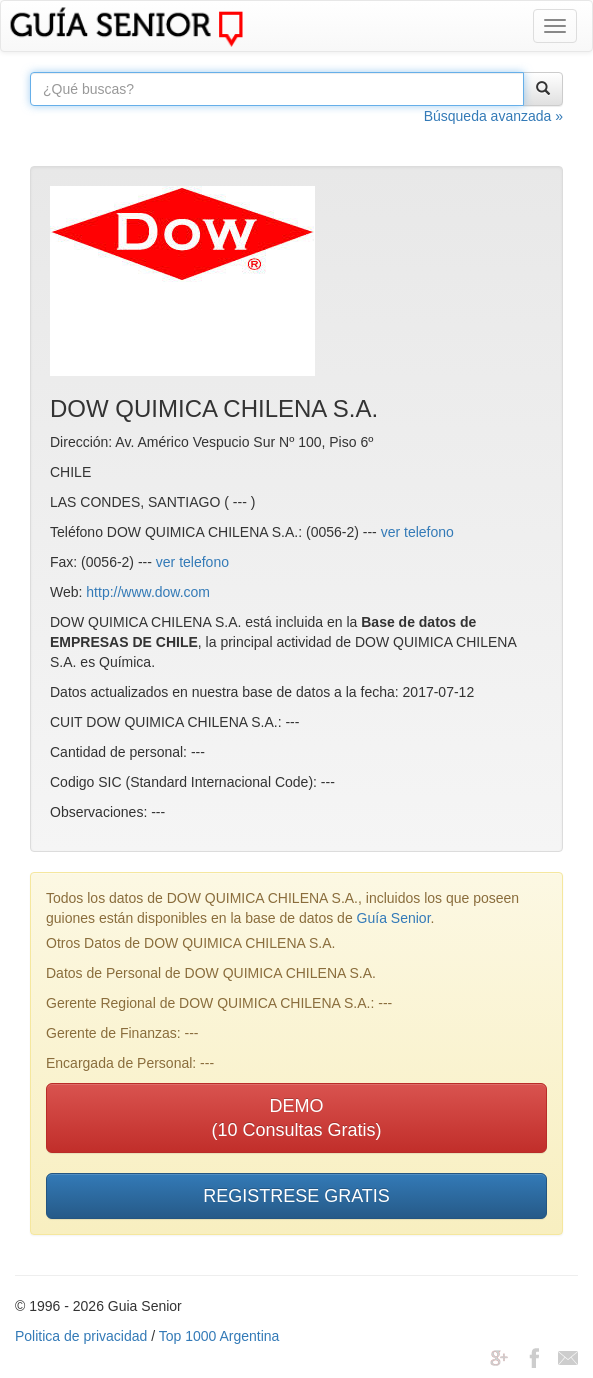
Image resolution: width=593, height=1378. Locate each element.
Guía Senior (394, 918)
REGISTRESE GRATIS (296, 1196)
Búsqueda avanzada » (493, 116)
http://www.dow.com (148, 592)
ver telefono (417, 532)
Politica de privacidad (81, 1336)
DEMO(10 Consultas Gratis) (296, 1118)
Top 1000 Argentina (219, 1336)
